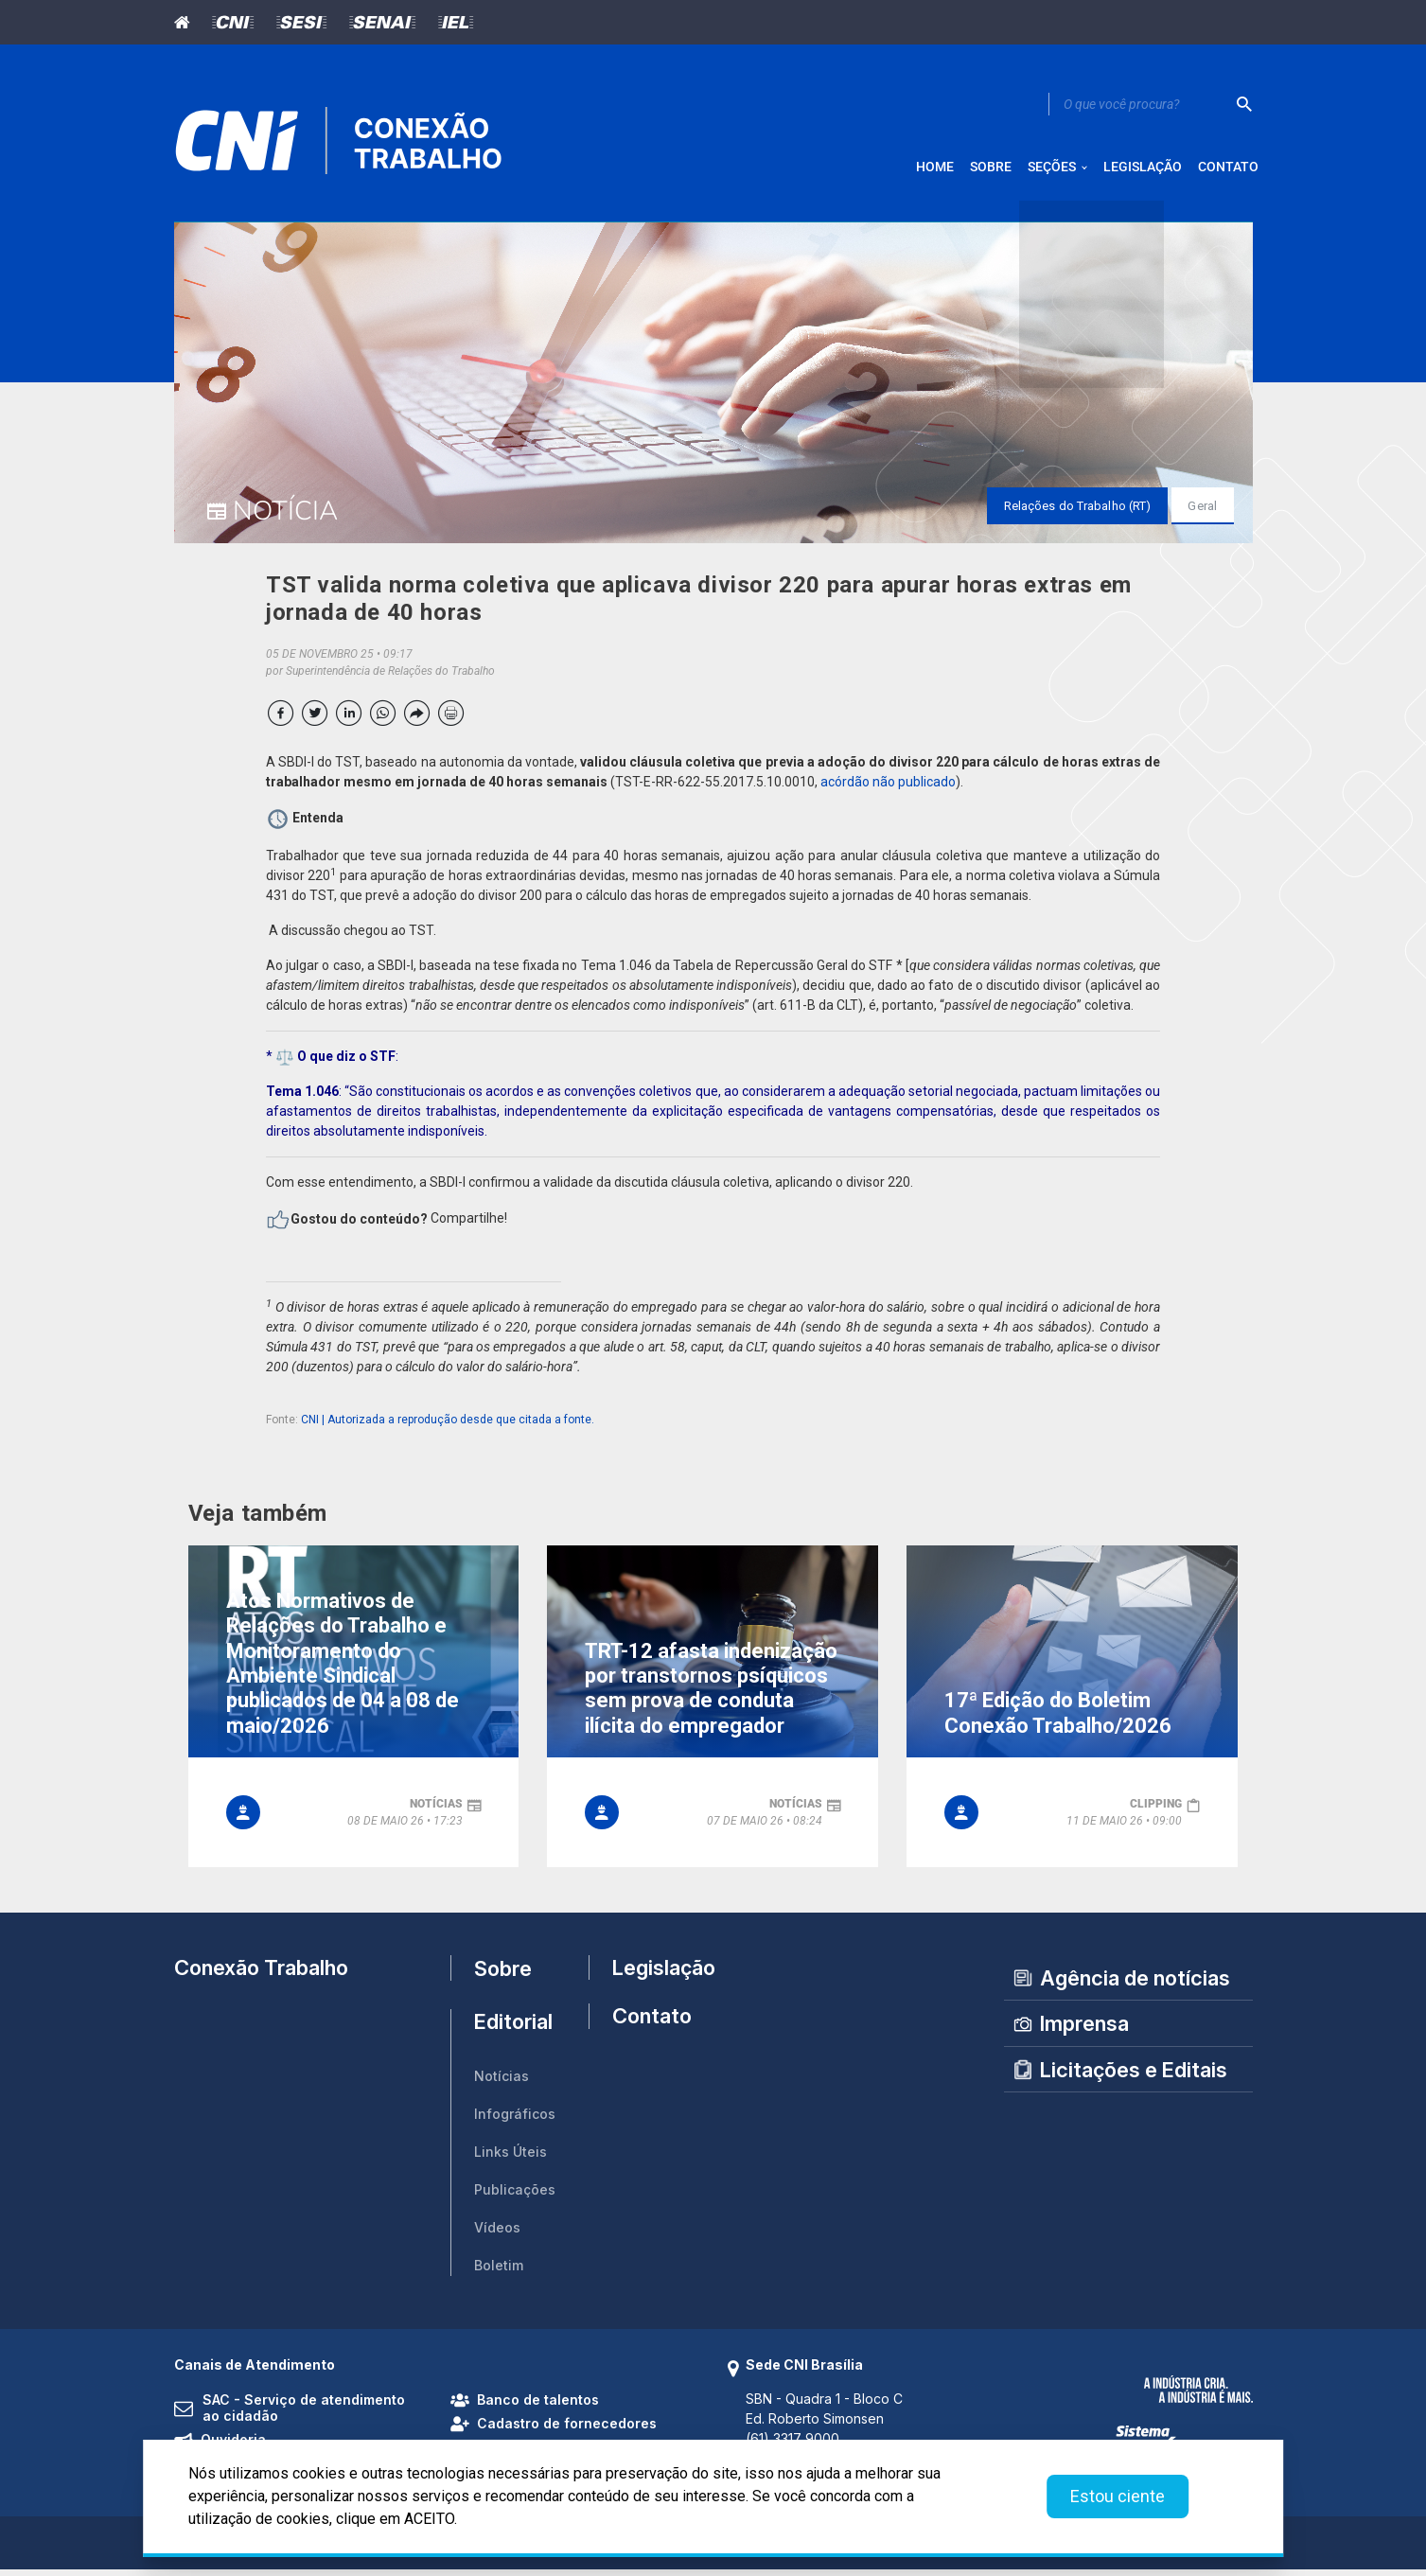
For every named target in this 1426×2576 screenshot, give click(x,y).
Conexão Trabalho (261, 1974)
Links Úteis (510, 2158)
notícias (436, 1810)
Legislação (655, 1974)
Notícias (501, 2082)
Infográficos (514, 2120)
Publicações (514, 2196)
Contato (652, 2029)
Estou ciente (1117, 2496)
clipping (1156, 1810)
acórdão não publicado (888, 788)
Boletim (498, 2272)
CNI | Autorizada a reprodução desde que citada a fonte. (447, 1426)
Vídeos (497, 2234)
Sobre (503, 1974)
